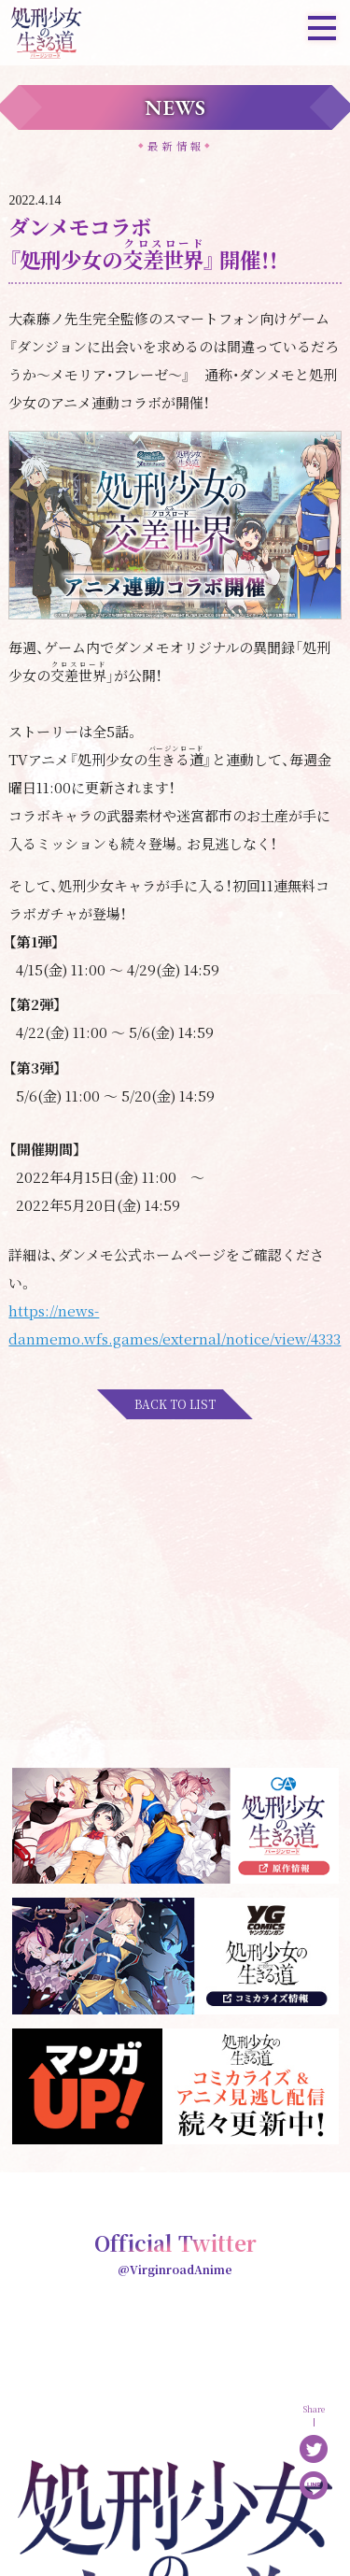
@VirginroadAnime (175, 2269)
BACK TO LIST (175, 1404)
